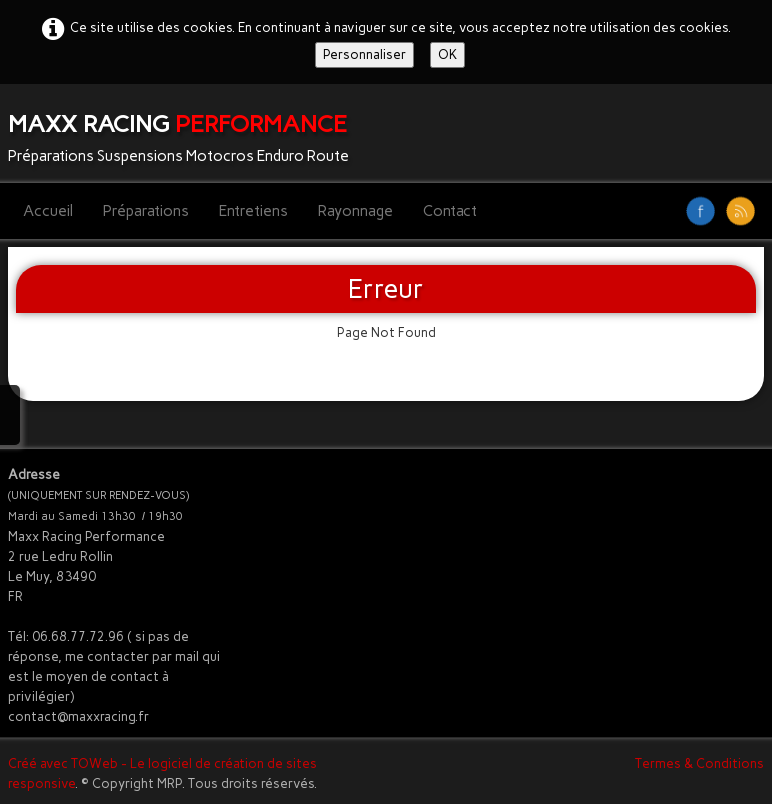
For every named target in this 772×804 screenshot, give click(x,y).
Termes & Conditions (699, 763)
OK (447, 54)
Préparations (146, 211)
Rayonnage (355, 211)
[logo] (186, 133)
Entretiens (253, 211)
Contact (450, 211)
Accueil (48, 211)
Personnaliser (364, 54)
